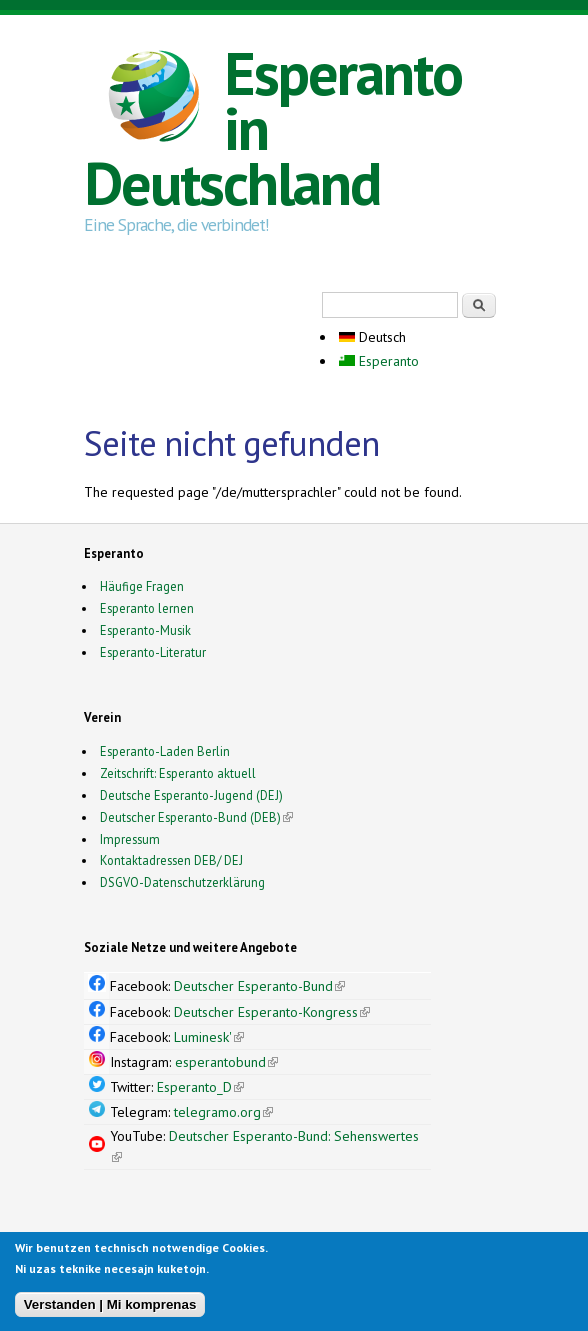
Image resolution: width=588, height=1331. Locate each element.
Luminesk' (209, 1037)
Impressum (130, 839)
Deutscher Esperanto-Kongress (272, 1012)
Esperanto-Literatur (153, 652)
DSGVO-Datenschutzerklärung (182, 882)
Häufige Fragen (142, 586)
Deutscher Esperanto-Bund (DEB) (190, 817)
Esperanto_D (200, 1087)
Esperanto (379, 361)
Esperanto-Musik (145, 630)
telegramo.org (223, 1112)
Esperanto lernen (147, 608)
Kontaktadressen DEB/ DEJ (171, 860)
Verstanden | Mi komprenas (110, 1308)
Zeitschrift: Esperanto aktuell (178, 773)
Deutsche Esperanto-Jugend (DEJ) (191, 795)
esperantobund (226, 1062)
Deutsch (372, 337)
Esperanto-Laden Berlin (165, 751)
